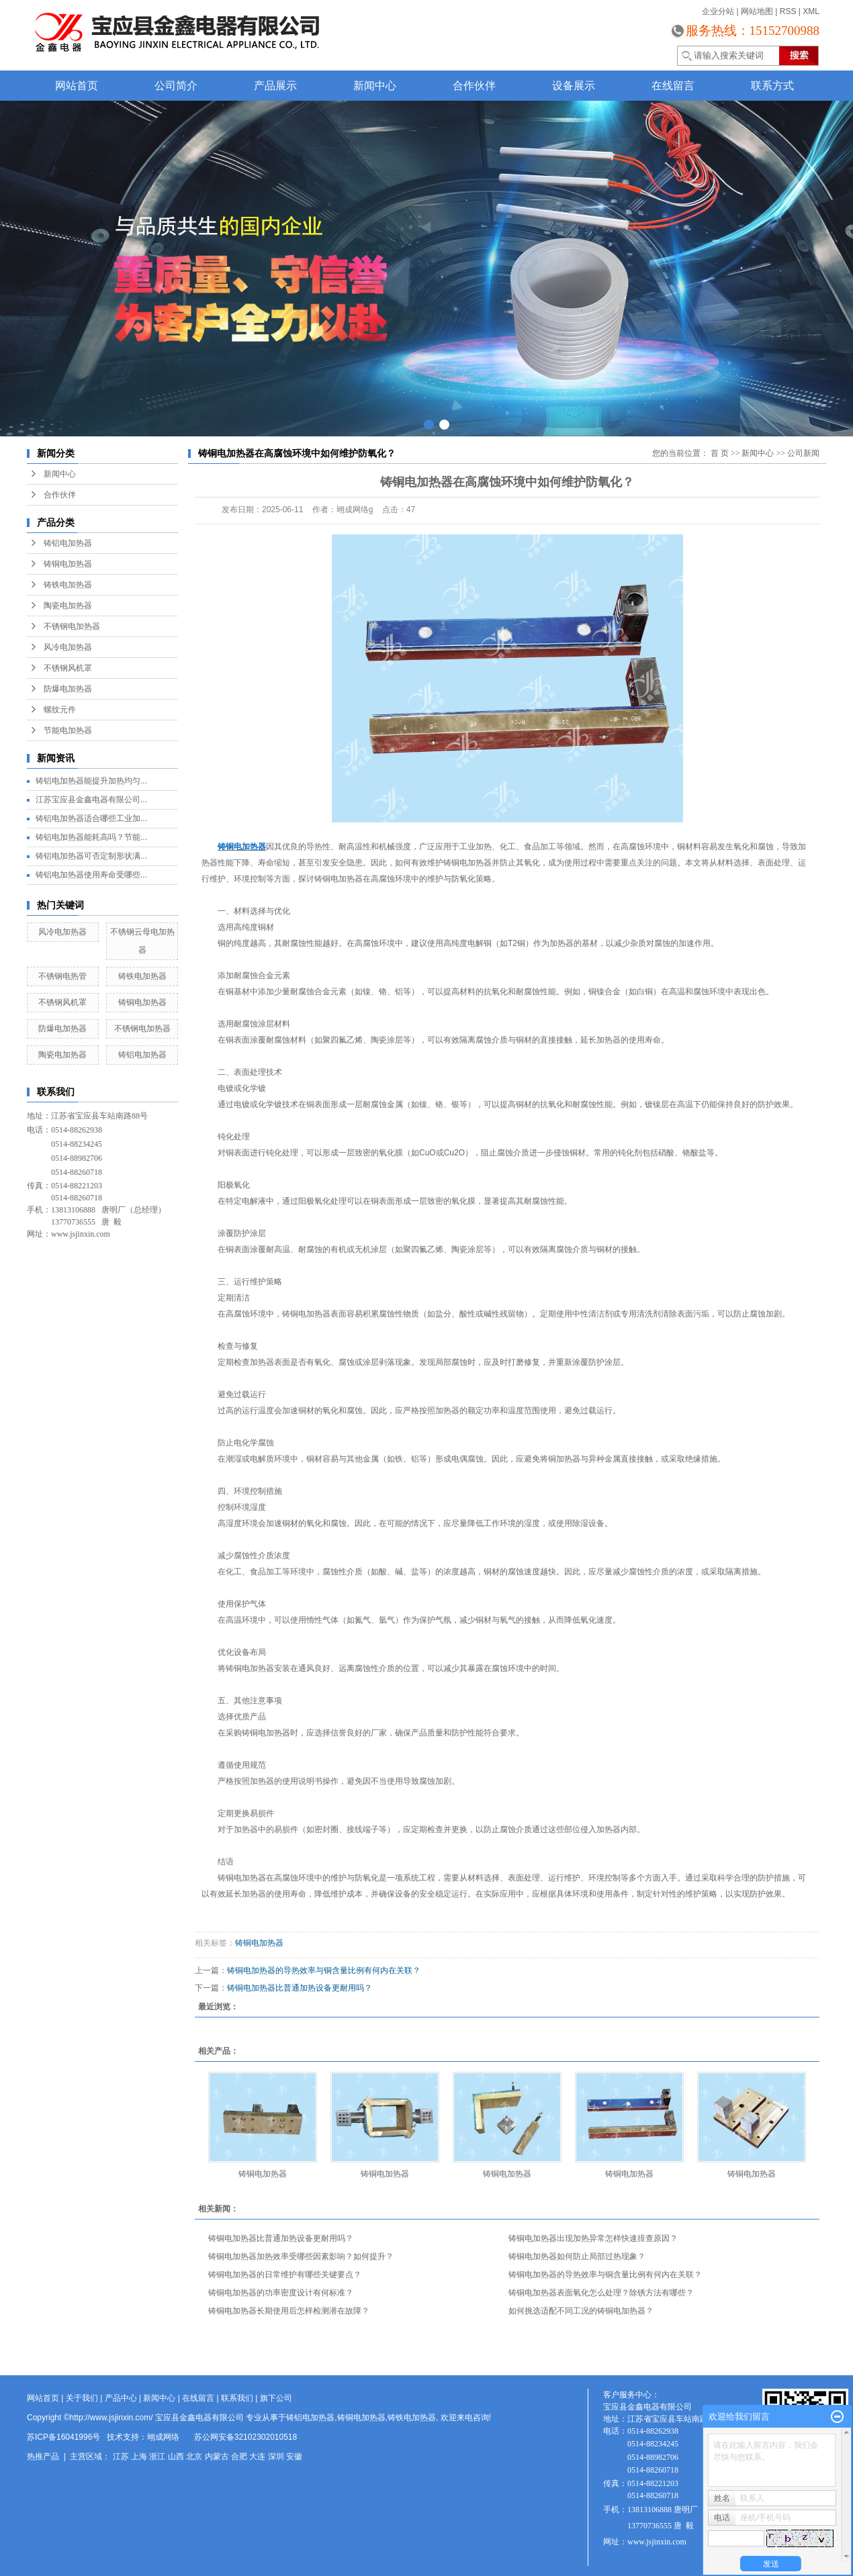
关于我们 (82, 2398)
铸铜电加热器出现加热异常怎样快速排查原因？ (593, 2238)
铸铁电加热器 (68, 584)
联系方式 (772, 85)
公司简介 (175, 85)
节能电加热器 (68, 730)
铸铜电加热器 (68, 564)
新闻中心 (374, 85)
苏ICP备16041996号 (63, 2437)
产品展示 (275, 85)
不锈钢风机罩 (68, 668)
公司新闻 (803, 453)
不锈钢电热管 (62, 976)
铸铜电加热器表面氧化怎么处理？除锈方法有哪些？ (601, 2292)
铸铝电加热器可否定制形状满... (91, 856)
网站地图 (757, 11)
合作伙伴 (474, 85)
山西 (176, 2456)
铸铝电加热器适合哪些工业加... (91, 818)
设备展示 (573, 85)
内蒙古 (217, 2456)
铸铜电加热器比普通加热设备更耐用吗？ (299, 1988)
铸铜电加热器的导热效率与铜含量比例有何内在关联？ (323, 1970)
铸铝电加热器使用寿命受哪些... (91, 874)
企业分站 (718, 11)
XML (811, 11)
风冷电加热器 (68, 647)
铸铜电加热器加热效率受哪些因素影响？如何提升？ (301, 2256)
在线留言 (673, 85)
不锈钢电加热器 (72, 626)
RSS (788, 11)
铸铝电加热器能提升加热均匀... (91, 780)
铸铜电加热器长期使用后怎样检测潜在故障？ (288, 2311)
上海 (139, 2456)
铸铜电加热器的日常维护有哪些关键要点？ (284, 2274)
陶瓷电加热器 (68, 605)
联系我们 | (240, 2398)
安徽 (294, 2456)
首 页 (720, 453)
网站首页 (76, 85)
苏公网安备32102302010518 (245, 2437)
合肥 (239, 2456)
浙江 (157, 2456)
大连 (257, 2456)
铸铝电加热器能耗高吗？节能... (91, 837)
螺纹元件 (60, 709)
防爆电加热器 (68, 689)
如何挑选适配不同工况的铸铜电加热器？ (581, 2311)
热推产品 (43, 2456)
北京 (194, 2456)
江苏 (121, 2456)
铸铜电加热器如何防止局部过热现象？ (576, 2256)
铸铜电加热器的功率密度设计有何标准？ (280, 2292)
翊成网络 (163, 2437)
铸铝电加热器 (68, 543)
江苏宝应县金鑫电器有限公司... (91, 799)
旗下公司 (276, 2398)
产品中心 (121, 2398)
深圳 (276, 2456)
